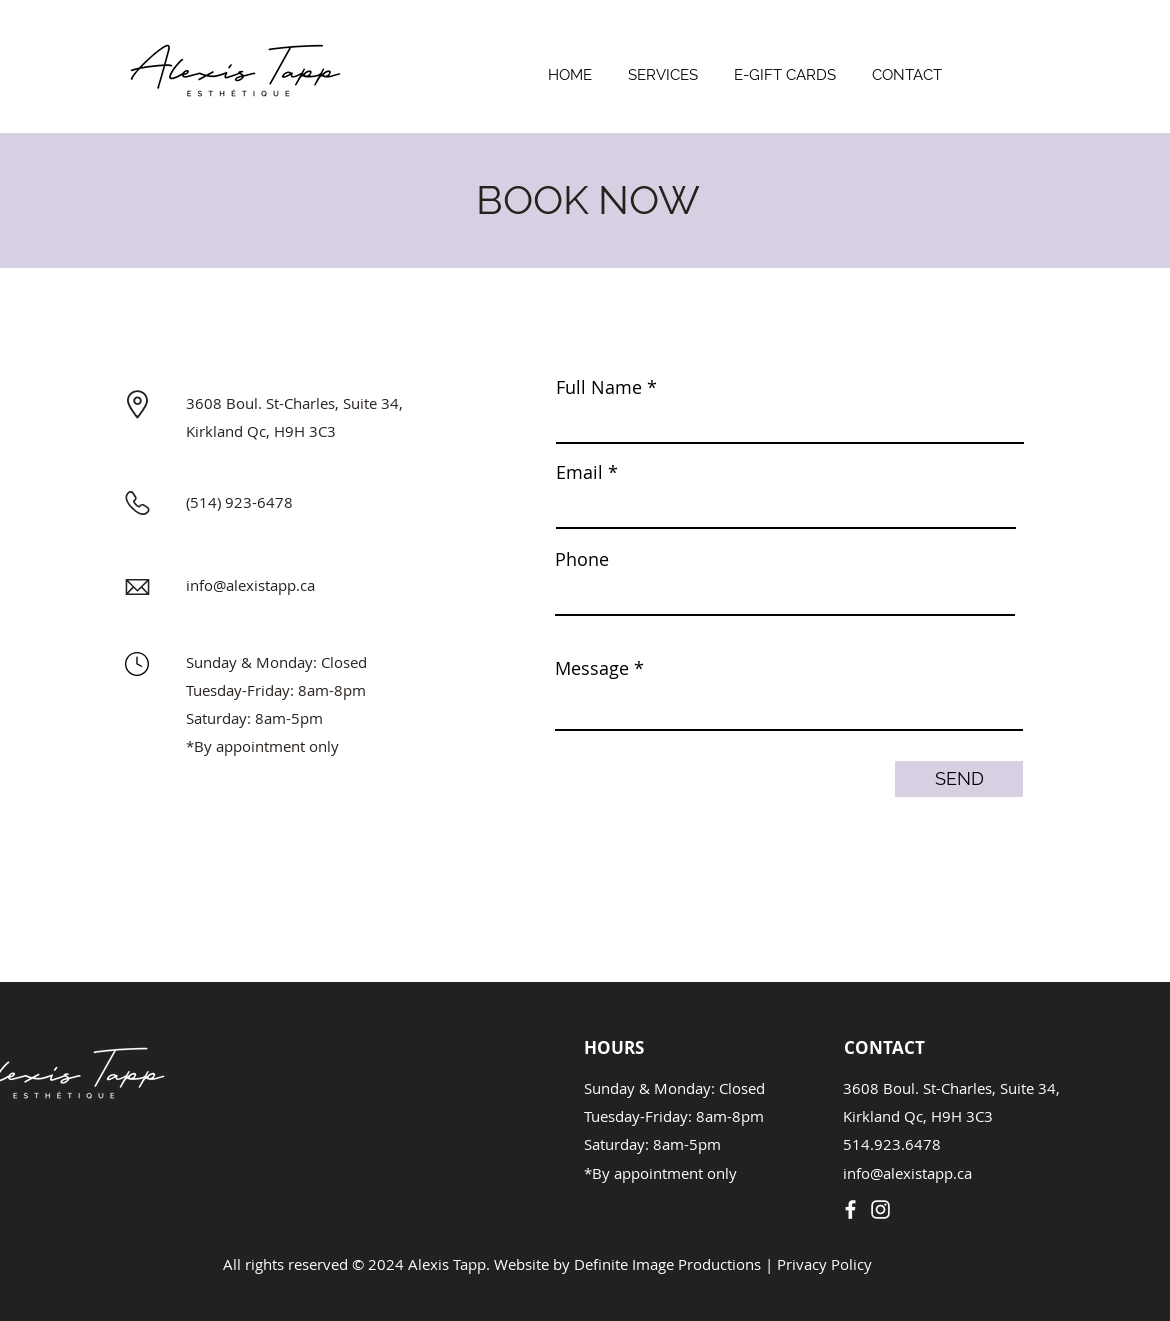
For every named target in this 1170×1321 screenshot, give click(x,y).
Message (592, 668)
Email (579, 472)
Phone (582, 559)
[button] (663, 66)
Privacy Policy (824, 1264)
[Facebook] (850, 1209)
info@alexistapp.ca (250, 585)
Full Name (599, 387)
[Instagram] (880, 1209)
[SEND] (959, 779)
